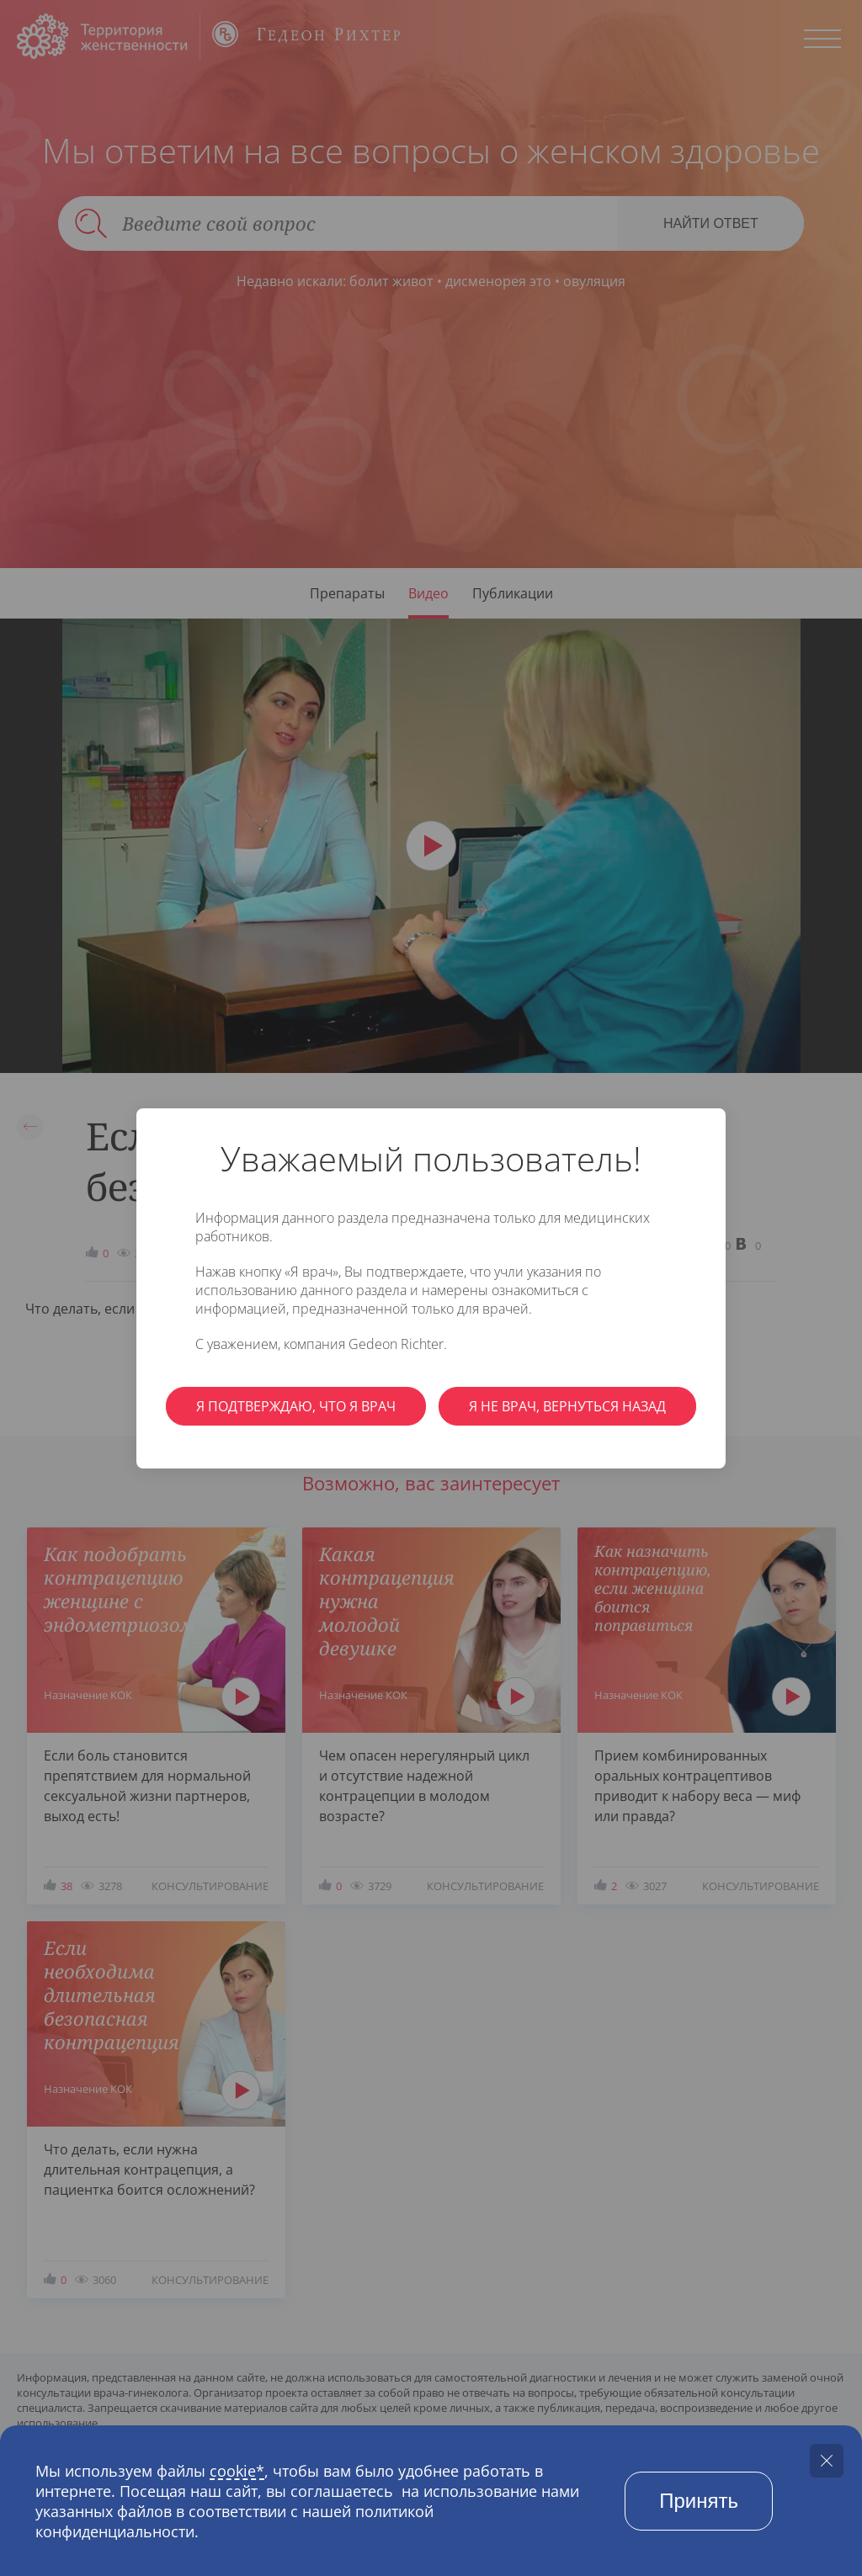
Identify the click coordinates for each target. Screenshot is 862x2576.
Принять (698, 2500)
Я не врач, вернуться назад (567, 1406)
